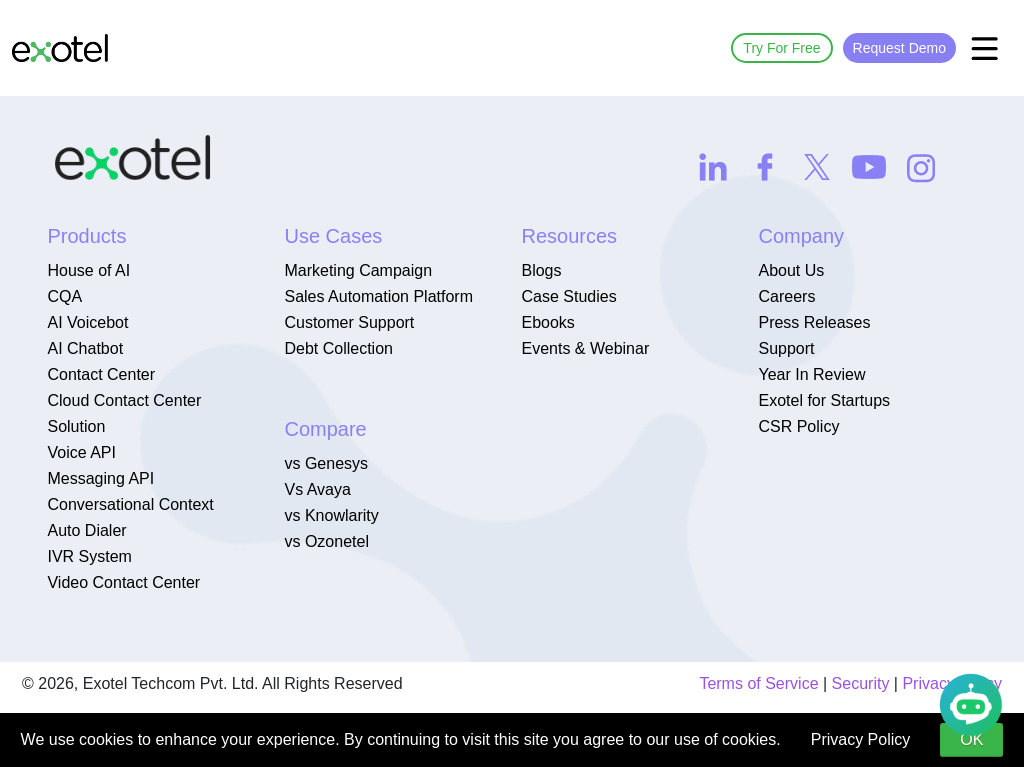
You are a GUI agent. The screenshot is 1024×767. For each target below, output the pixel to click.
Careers (786, 296)
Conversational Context (130, 504)
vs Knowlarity (331, 515)
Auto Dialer (86, 530)
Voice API (81, 452)
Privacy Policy (861, 739)
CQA (64, 296)
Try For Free (781, 48)
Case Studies (568, 296)
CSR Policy (798, 426)
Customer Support (349, 322)
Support (786, 348)
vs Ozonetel (326, 541)
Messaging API (100, 478)
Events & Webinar (585, 348)
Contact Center (101, 374)
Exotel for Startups (824, 400)
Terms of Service (758, 683)
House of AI (88, 270)
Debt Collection (338, 348)
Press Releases (814, 322)
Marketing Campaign (358, 270)
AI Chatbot (85, 348)
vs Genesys (326, 463)
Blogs (541, 270)
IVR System (89, 556)
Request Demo (899, 48)
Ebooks (547, 322)
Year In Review (811, 374)
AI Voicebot (87, 322)
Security (861, 683)
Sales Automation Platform (378, 296)
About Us (791, 270)
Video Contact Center (123, 582)
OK (971, 739)
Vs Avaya (317, 489)
